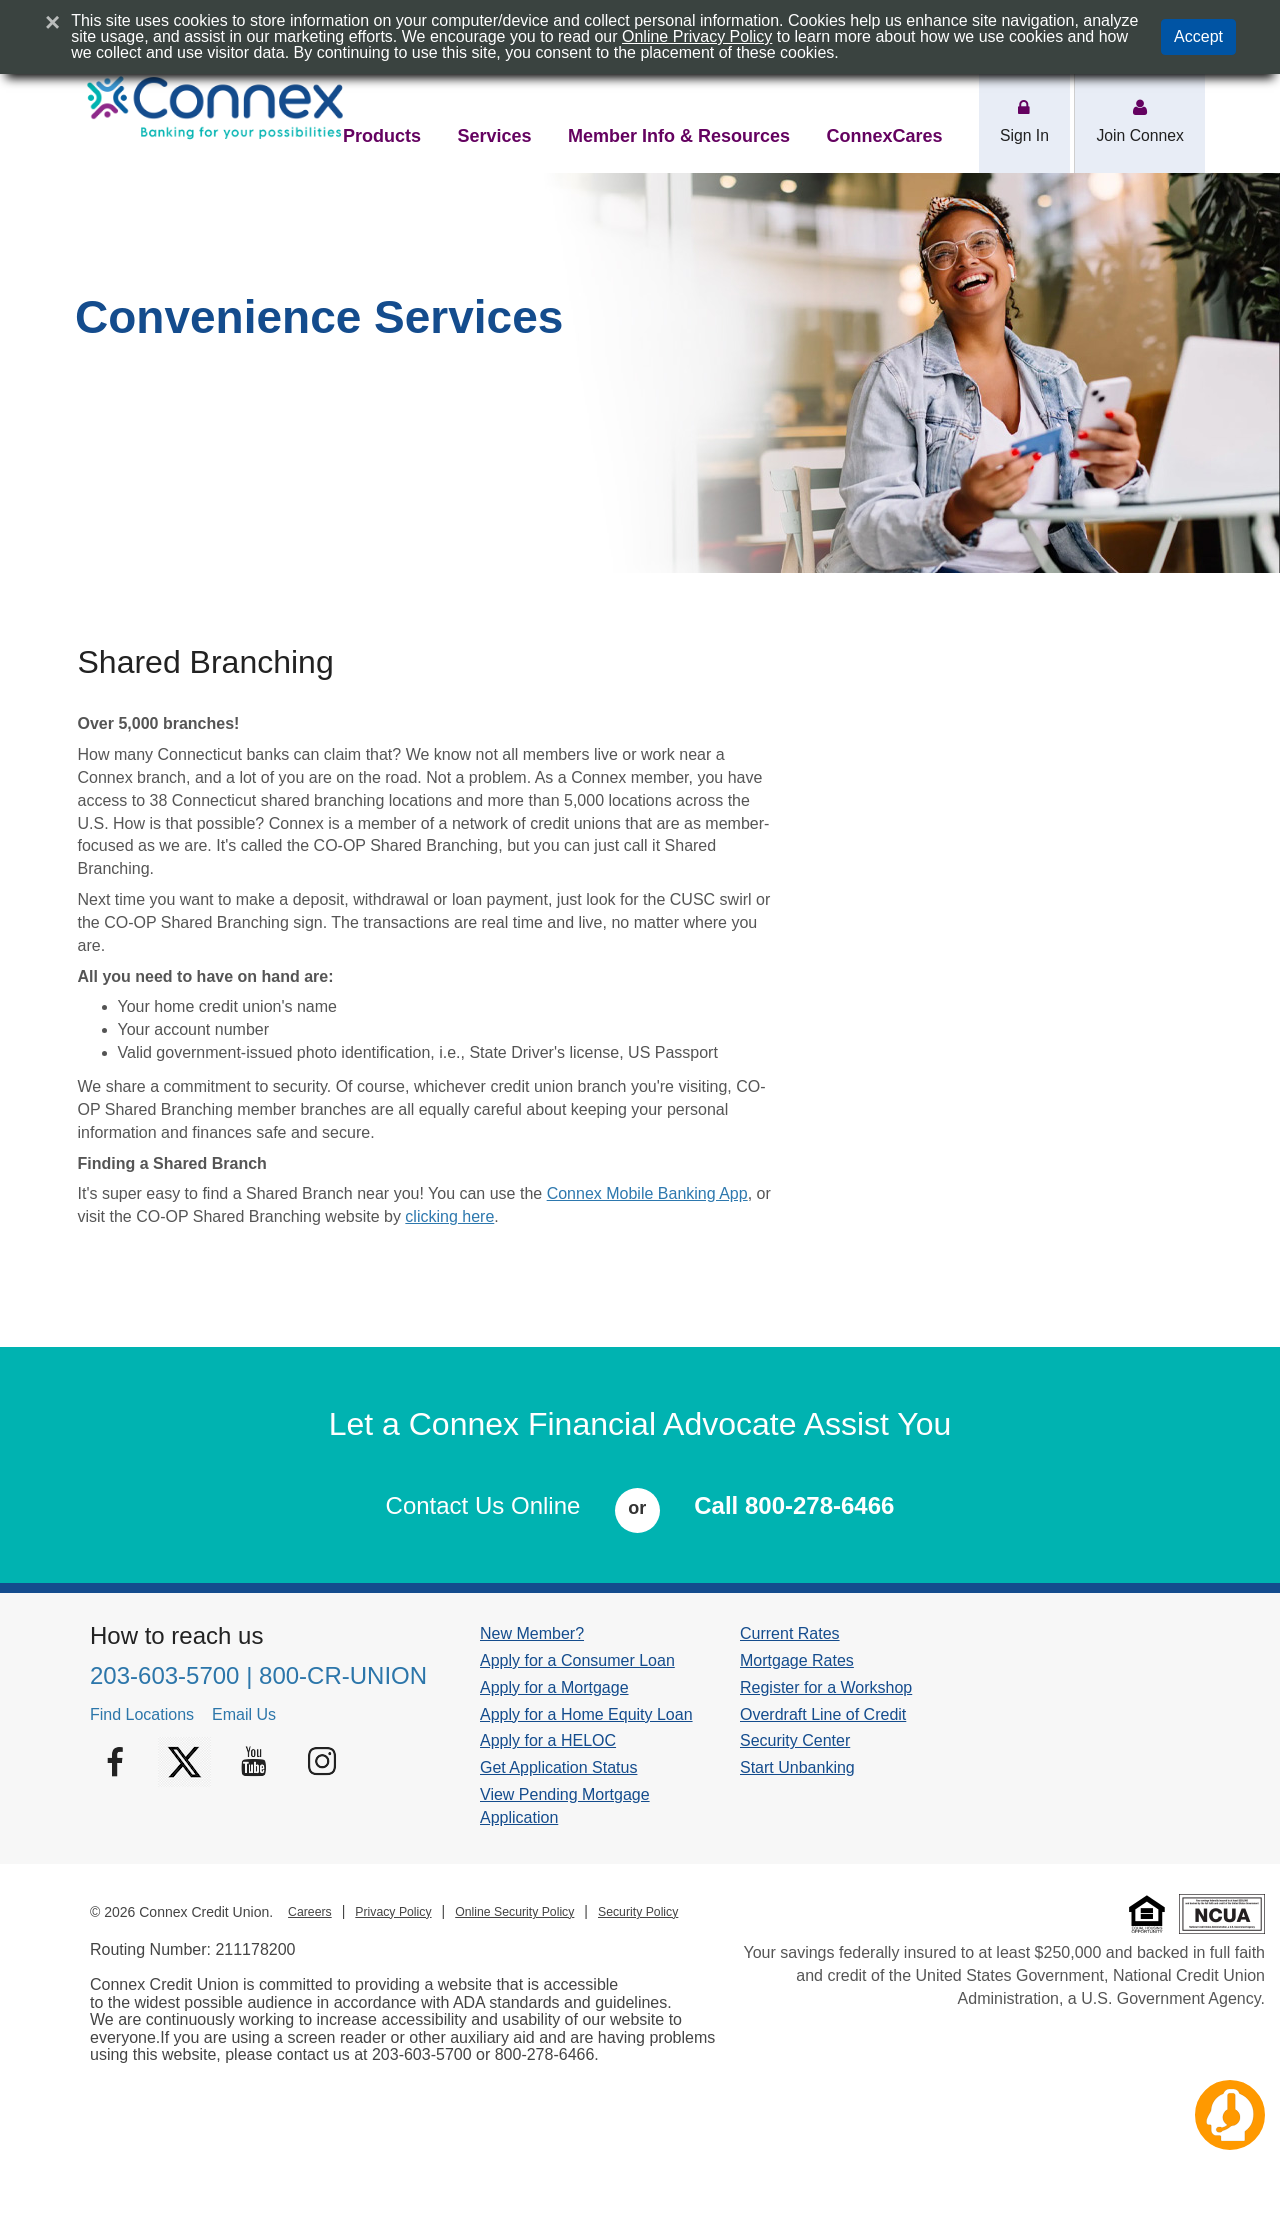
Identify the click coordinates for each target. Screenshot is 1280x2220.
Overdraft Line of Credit (823, 1714)
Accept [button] (1198, 36)
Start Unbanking (797, 1767)
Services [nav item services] (494, 136)
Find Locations (142, 1714)
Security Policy (638, 1912)
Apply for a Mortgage (554, 1687)
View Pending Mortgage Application (565, 1806)
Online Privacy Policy (697, 36)
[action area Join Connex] (1140, 109)
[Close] (52, 22)
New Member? (532, 1633)
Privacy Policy (393, 1912)
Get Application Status (558, 1767)
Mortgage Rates (797, 1660)
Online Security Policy (514, 1912)
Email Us (244, 1714)
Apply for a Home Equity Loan (586, 1714)
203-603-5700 (164, 1675)
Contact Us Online (483, 1505)
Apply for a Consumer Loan (577, 1660)
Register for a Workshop (826, 1687)
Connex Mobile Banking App (647, 1193)
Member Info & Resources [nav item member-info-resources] (679, 136)
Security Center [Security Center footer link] (795, 1740)
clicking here (449, 1216)
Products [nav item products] (382, 136)
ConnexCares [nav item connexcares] (884, 136)
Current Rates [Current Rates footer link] (790, 1633)
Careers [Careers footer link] (310, 1912)
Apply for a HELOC (548, 1740)
